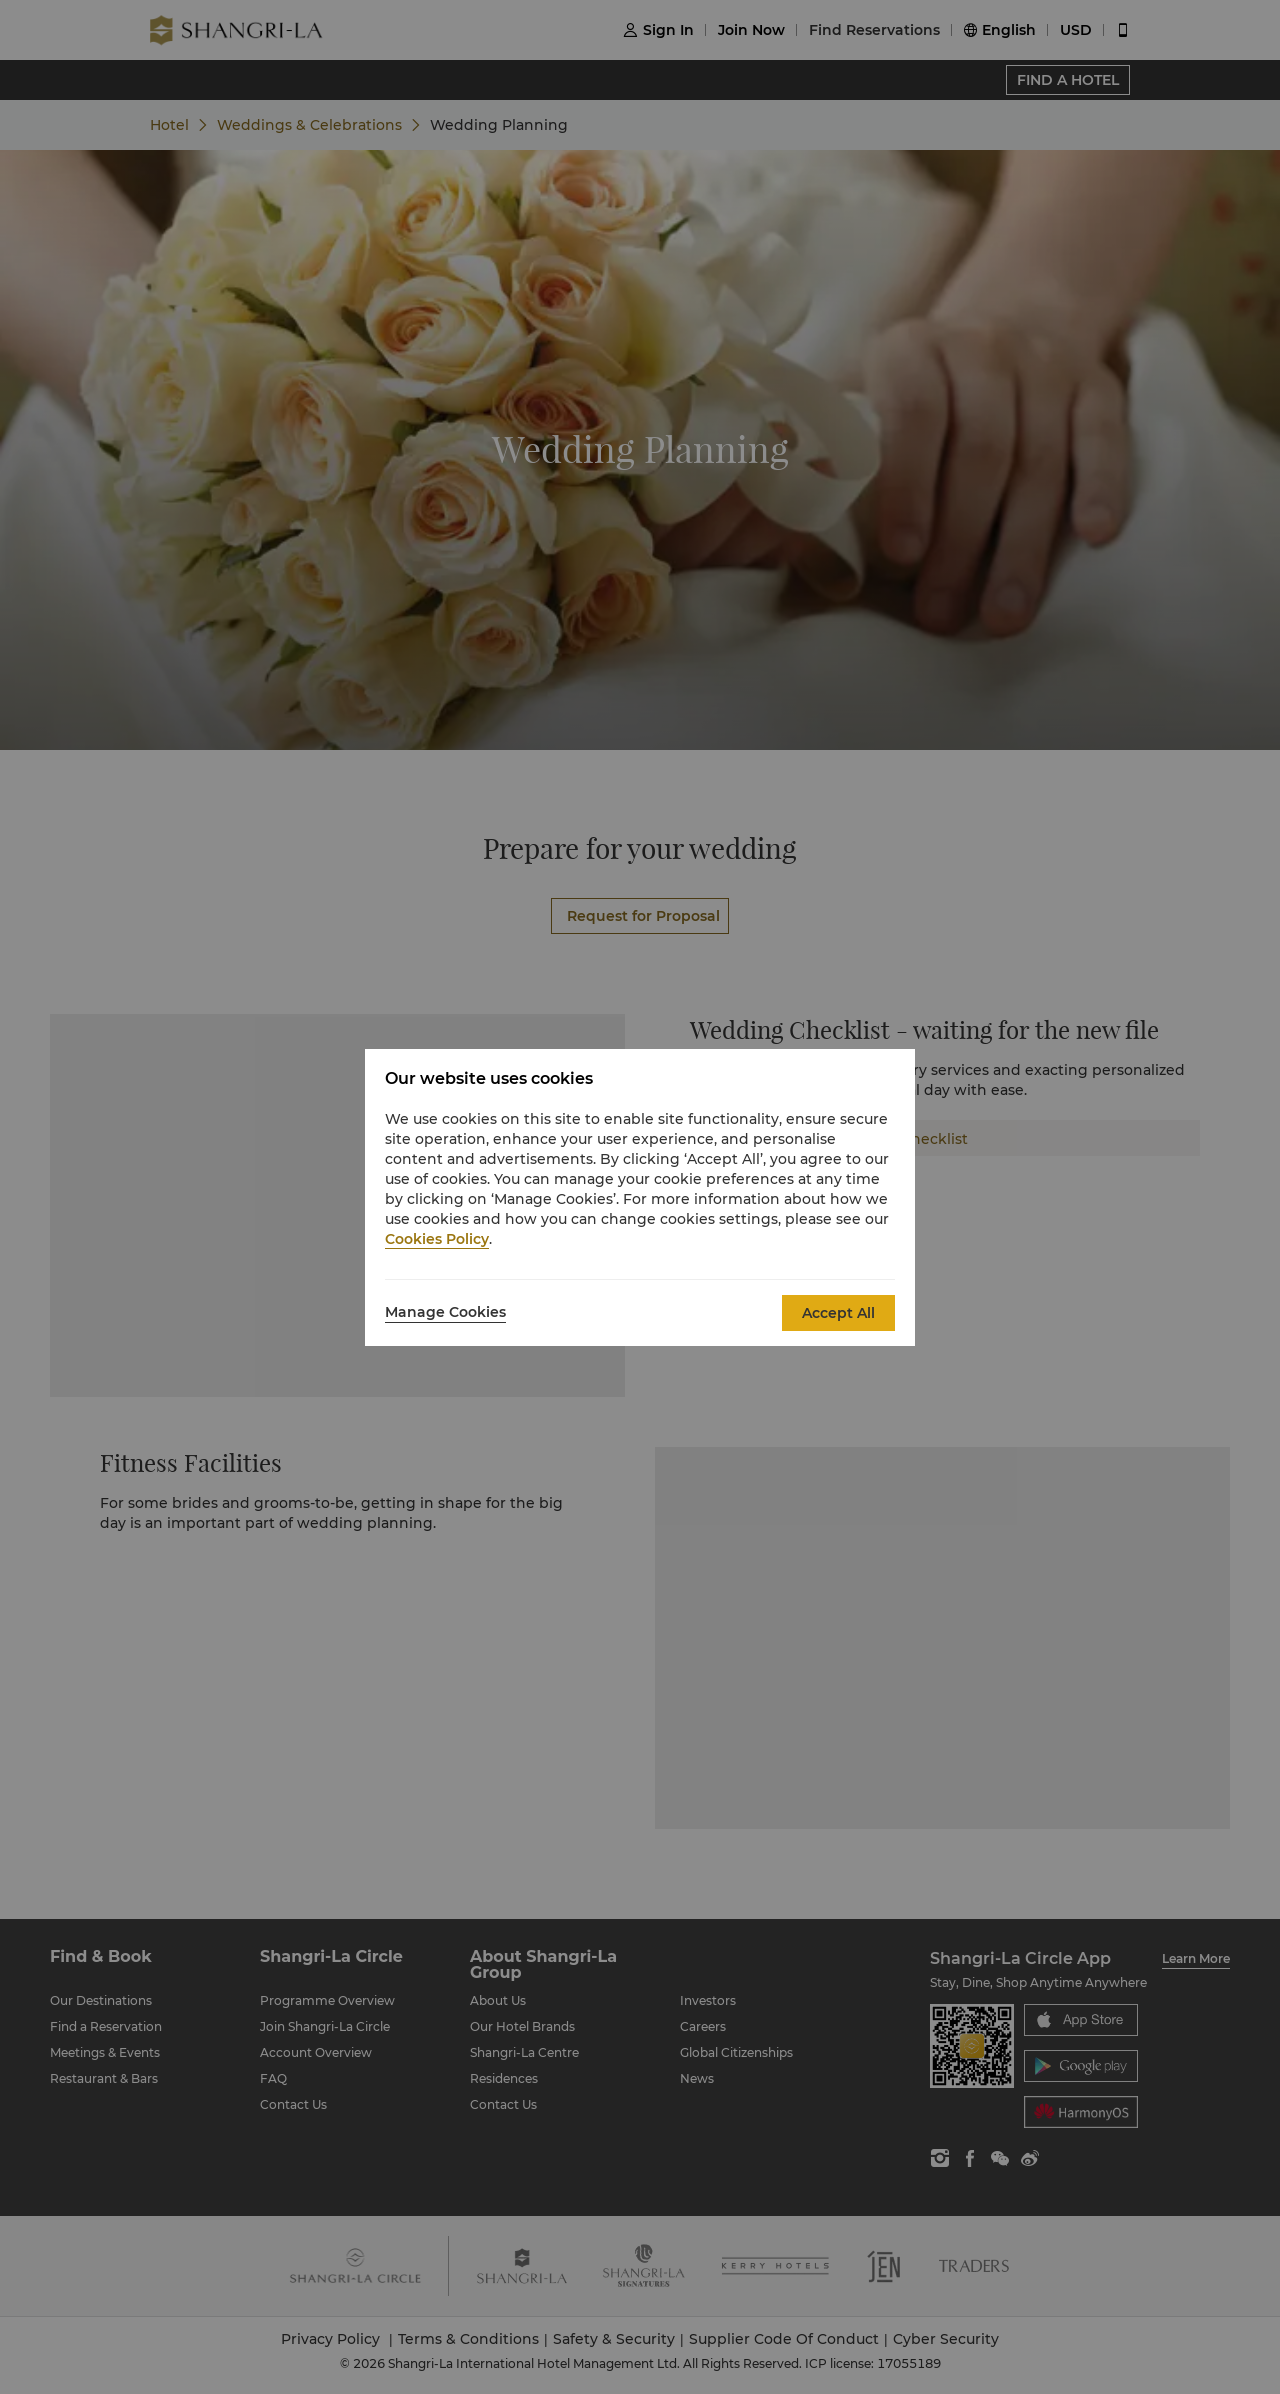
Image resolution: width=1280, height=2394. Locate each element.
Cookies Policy (437, 1239)
